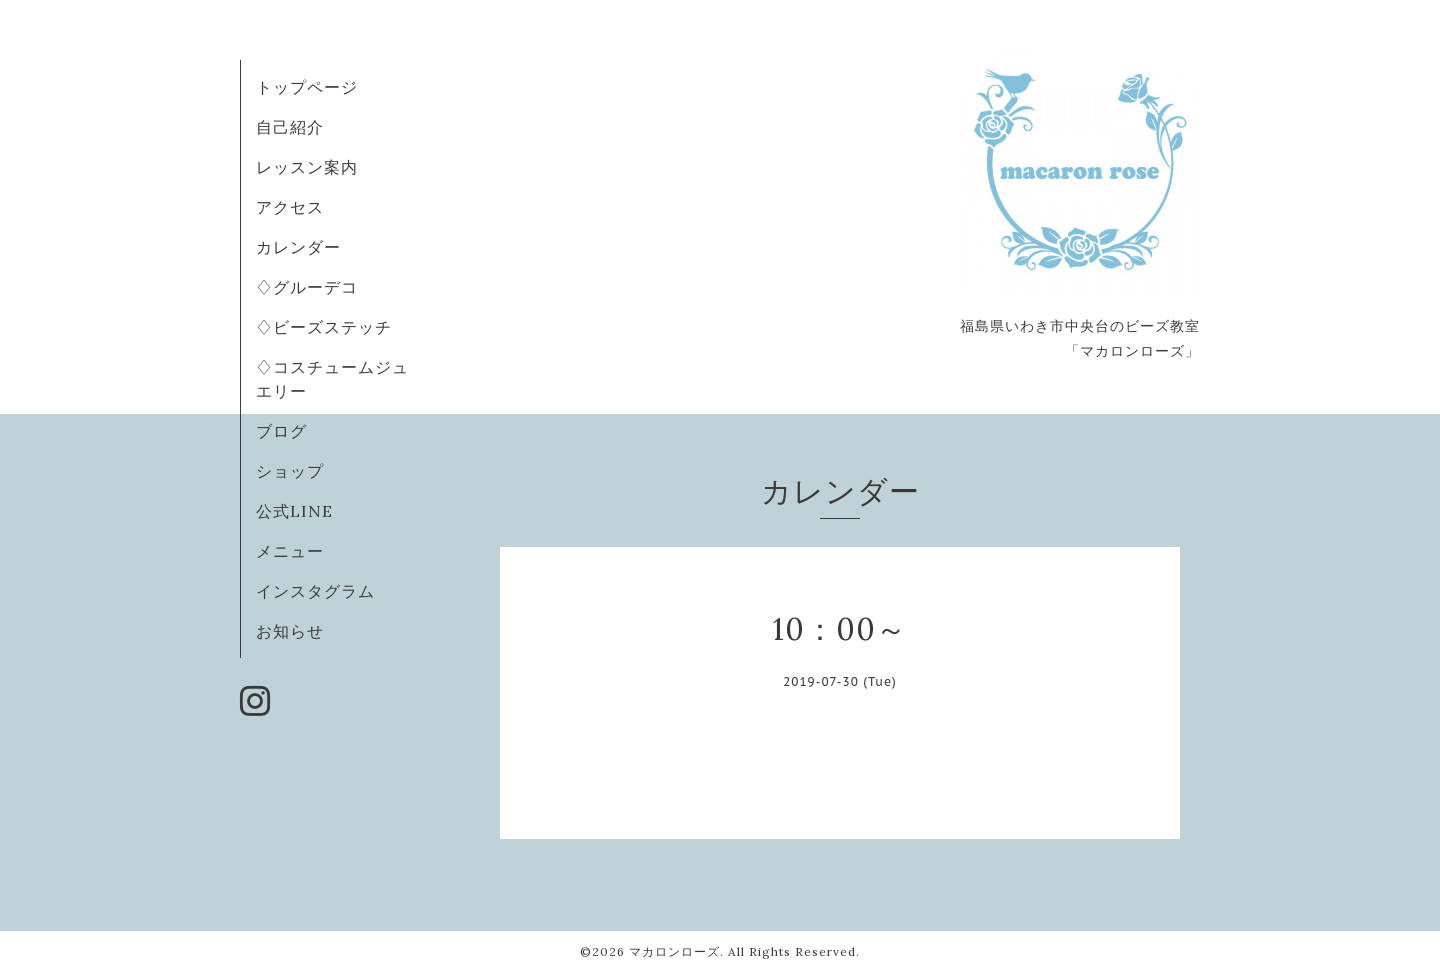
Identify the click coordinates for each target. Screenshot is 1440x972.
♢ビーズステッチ (324, 327)
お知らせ (290, 631)
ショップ (290, 471)
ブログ (281, 431)
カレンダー (298, 247)
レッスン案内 (307, 167)
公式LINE (294, 511)
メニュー (290, 551)
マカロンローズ (674, 951)
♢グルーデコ (307, 287)
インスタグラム (315, 591)
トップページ (307, 87)
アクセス (290, 207)
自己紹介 (290, 127)
